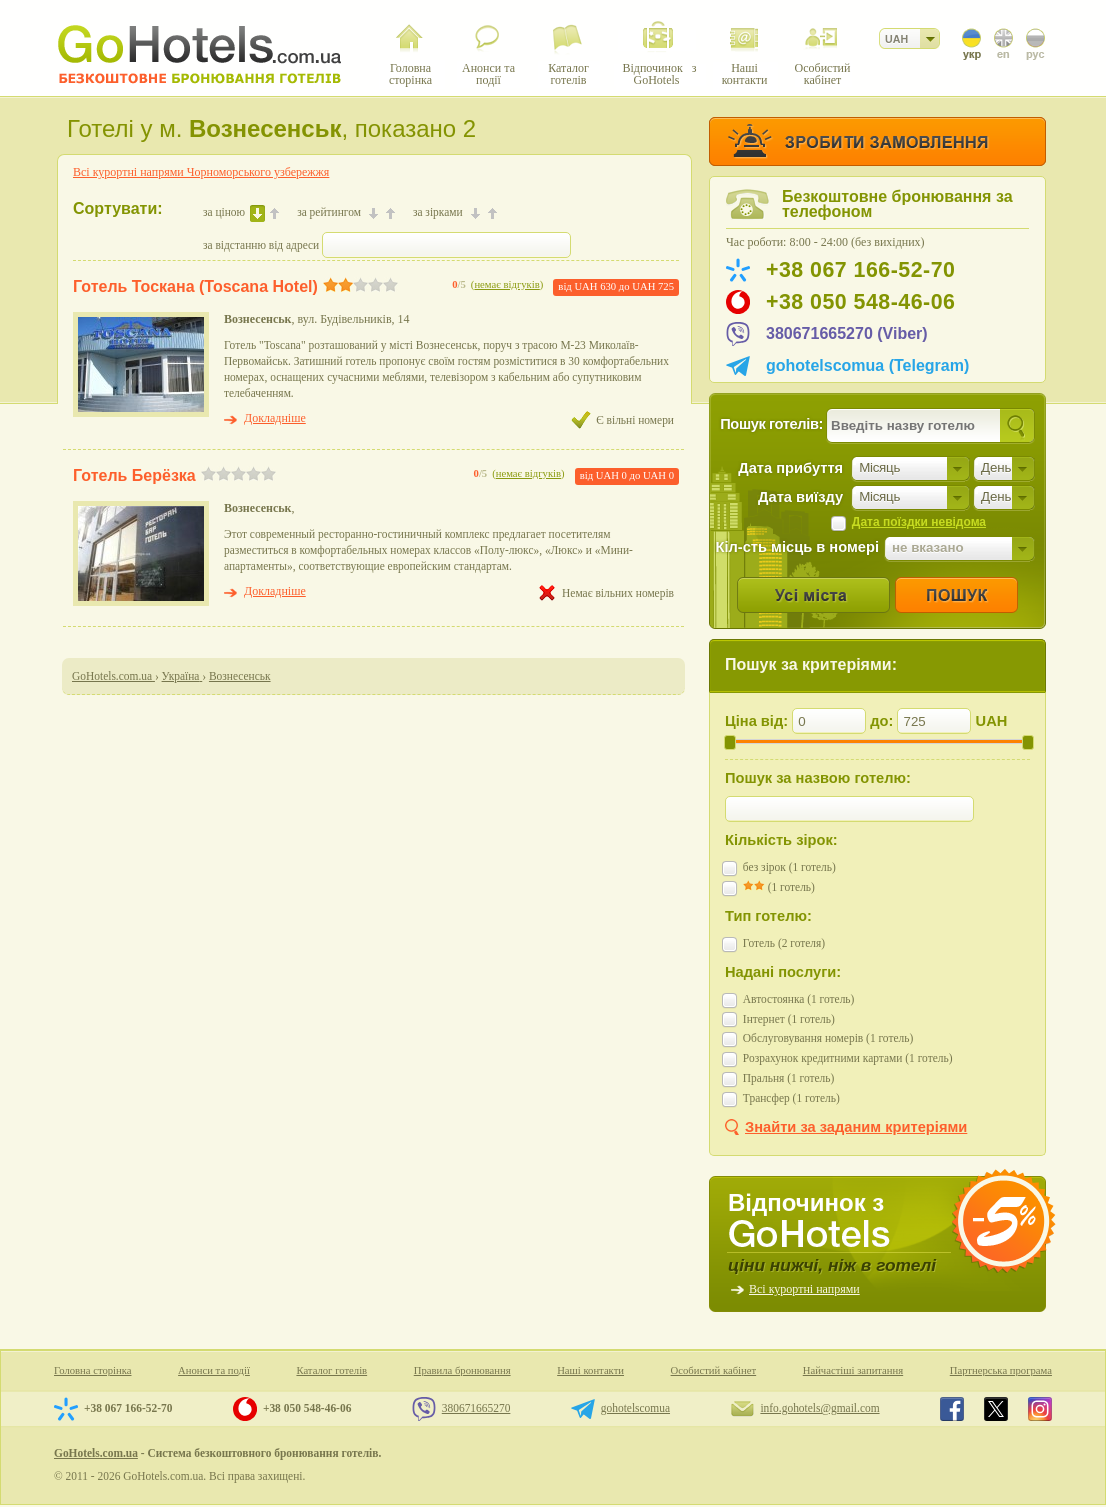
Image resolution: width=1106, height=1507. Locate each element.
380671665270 (476, 1408)
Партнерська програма (1001, 1370)
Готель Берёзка (134, 475)
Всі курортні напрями (804, 1289)
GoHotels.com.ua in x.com (996, 1409)
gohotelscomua (635, 1408)
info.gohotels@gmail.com (819, 1408)
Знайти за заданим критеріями (856, 1127)
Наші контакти (590, 1370)
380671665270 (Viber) (847, 333)
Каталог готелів (331, 1370)
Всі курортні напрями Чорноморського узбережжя (201, 172)
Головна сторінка (93, 1370)
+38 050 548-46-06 (860, 302)
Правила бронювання (462, 1370)
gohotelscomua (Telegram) (867, 365)
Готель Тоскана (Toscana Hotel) (195, 286)
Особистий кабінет (714, 1370)
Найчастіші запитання (853, 1370)
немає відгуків (506, 284)
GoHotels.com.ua (96, 1453)
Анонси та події (214, 1370)
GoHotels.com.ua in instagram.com (1040, 1409)
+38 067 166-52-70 (860, 270)
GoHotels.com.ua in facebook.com (952, 1409)
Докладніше (275, 418)
